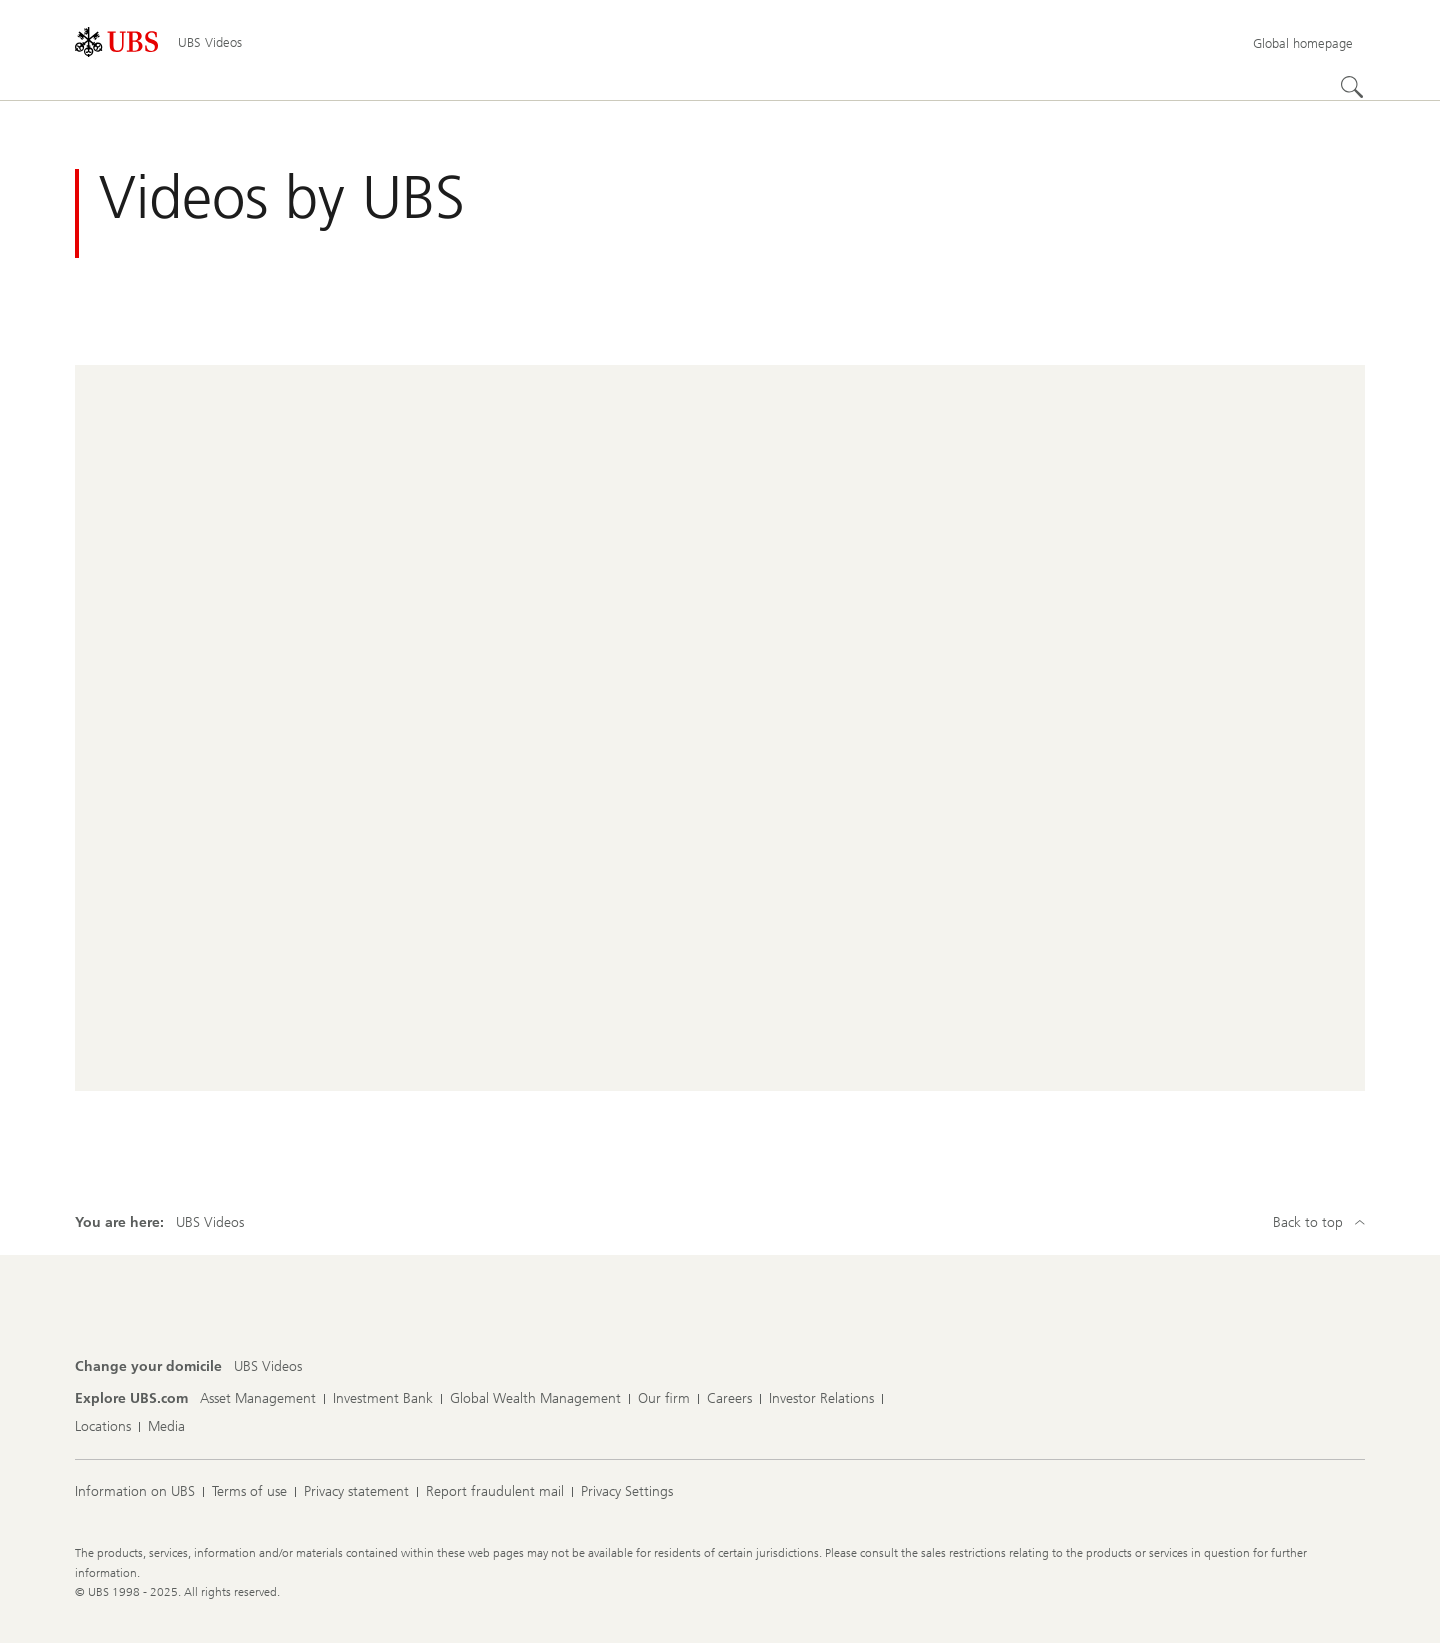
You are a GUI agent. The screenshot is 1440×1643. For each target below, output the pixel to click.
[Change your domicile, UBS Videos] (268, 1367)
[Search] (1353, 88)
